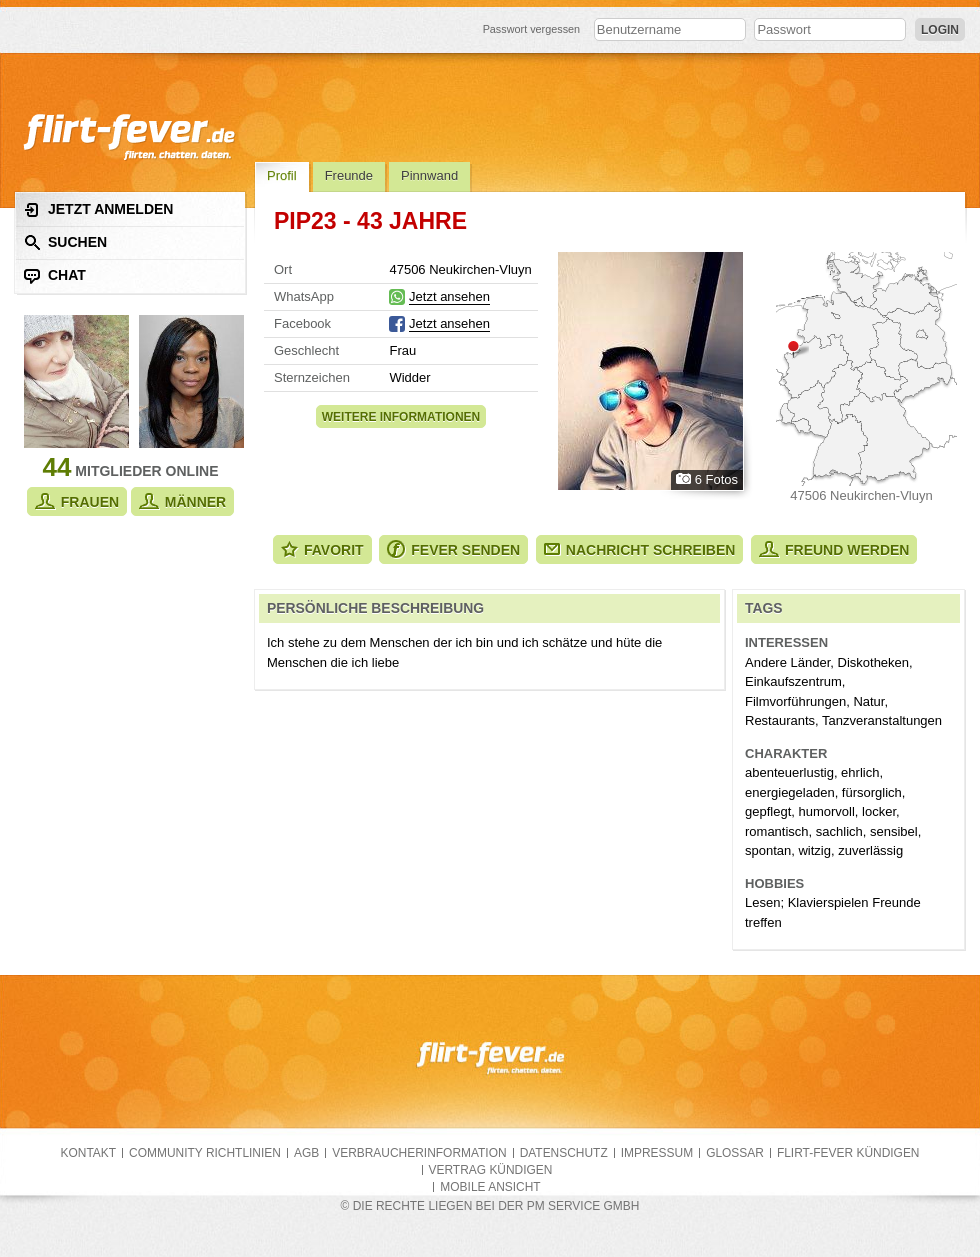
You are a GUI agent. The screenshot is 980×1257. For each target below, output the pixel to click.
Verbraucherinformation (419, 1153)
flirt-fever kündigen (848, 1153)
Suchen (65, 242)
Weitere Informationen (401, 417)
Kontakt (89, 1153)
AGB (306, 1153)
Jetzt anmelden (98, 209)
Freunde (349, 175)
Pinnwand (429, 175)
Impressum (657, 1153)
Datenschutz (564, 1153)
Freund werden (834, 549)
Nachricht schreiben (640, 550)
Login (940, 30)
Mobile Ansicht (490, 1187)
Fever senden (453, 549)
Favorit (322, 549)
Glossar (735, 1153)
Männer (182, 501)
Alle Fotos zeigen (650, 371)
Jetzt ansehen (449, 296)
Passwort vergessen (532, 29)
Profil (282, 175)
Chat (55, 275)
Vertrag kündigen (491, 1170)
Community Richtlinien (205, 1153)
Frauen (77, 501)
